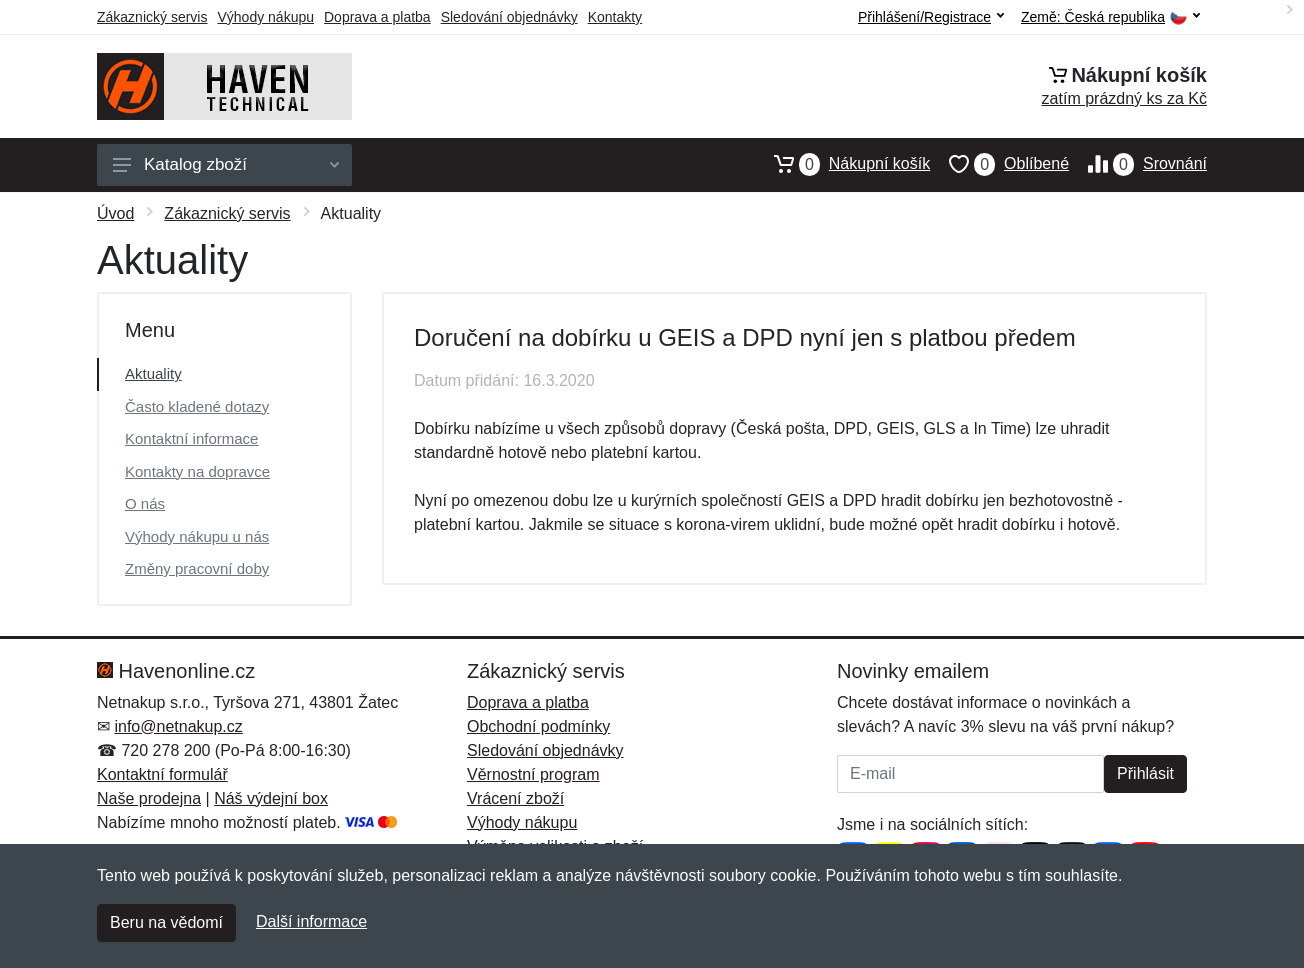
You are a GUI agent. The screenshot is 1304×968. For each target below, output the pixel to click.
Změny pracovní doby (197, 568)
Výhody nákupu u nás (197, 536)
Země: (1110, 17)
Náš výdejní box (271, 798)
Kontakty (615, 17)
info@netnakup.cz (178, 726)
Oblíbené (999, 164)
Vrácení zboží (515, 798)
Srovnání (1138, 164)
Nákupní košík (842, 164)
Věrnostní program (533, 774)
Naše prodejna (149, 798)
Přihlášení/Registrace (931, 17)
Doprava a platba (377, 17)
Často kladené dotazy (197, 406)
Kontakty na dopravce (197, 471)
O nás (145, 503)
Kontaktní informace (191, 438)
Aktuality (153, 373)
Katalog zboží (226, 164)
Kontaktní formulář (162, 774)
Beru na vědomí (166, 922)
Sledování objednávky (509, 17)
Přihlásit (1145, 773)
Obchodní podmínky (538, 726)
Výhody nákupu (265, 17)
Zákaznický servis (152, 17)
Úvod (115, 213)
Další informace (311, 921)
